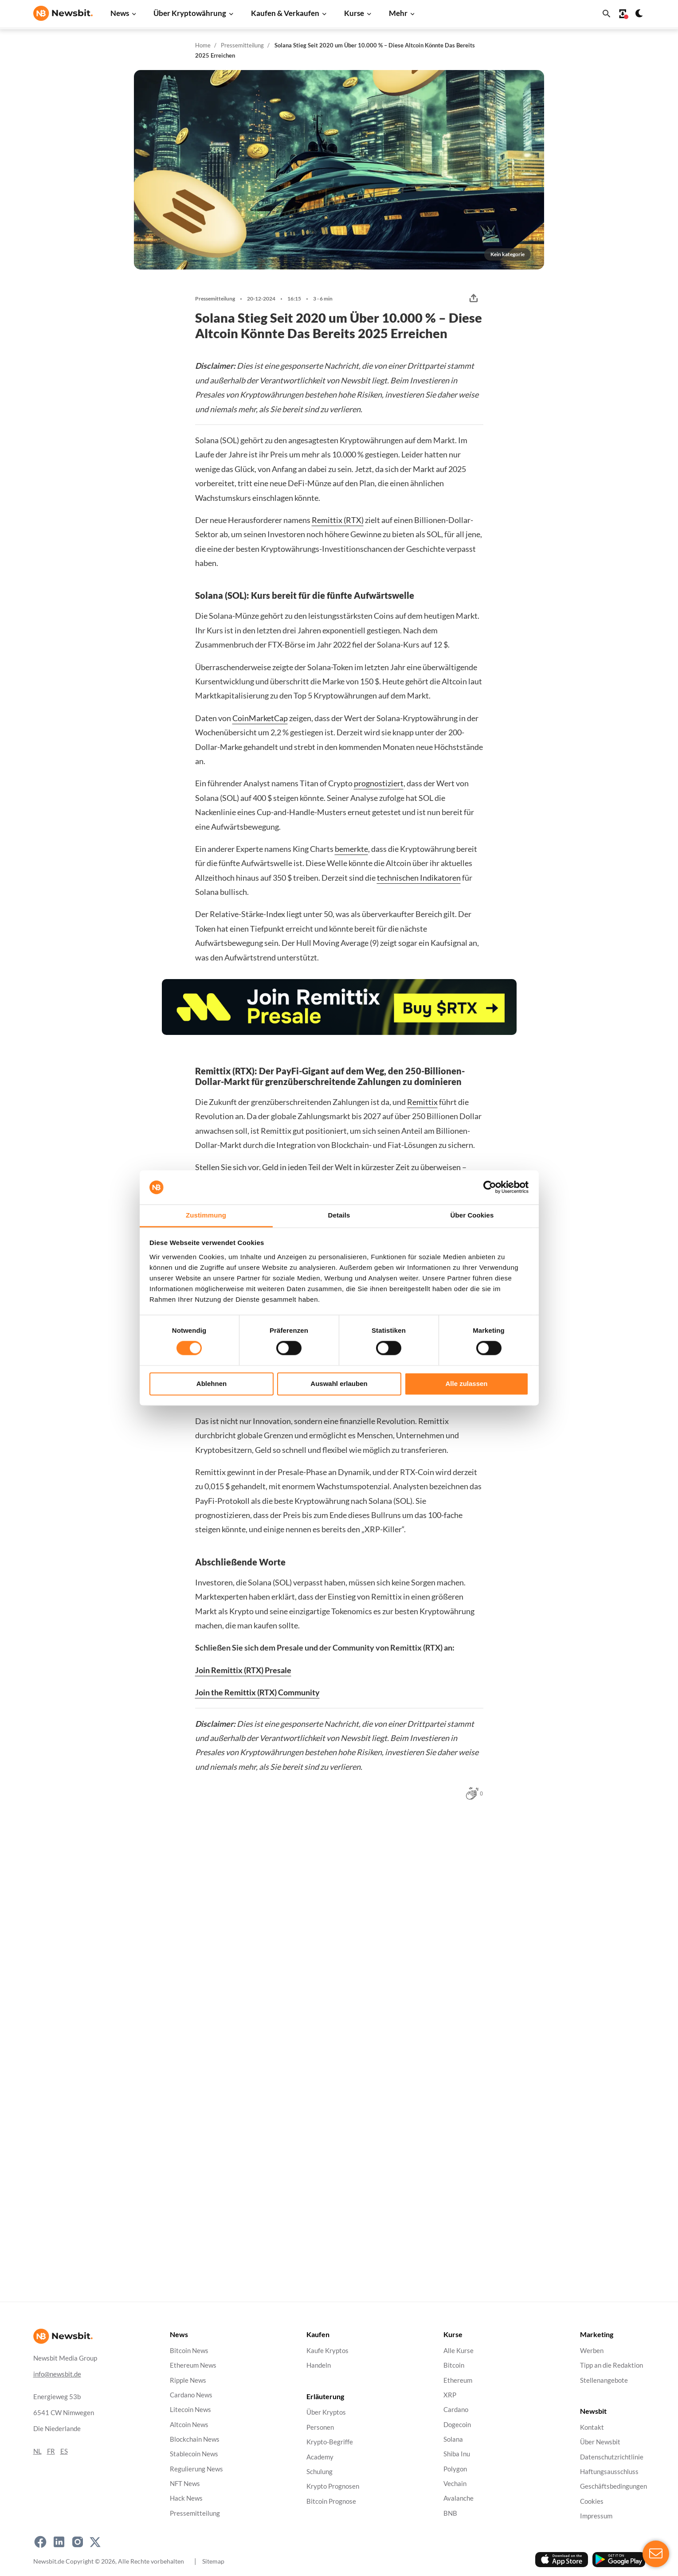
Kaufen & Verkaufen (285, 13)
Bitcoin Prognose (331, 2501)
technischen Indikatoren (419, 877)
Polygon (455, 2469)
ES (64, 2451)
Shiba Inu (456, 2454)
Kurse (354, 13)
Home (203, 45)
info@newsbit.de (57, 2374)
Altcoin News (189, 2424)
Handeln (318, 2365)
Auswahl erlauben (338, 1383)
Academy (319, 2457)
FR (51, 2451)
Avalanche (458, 2498)
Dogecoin (457, 2424)
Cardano (455, 2409)
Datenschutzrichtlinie (611, 2457)
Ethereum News (193, 2365)
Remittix (422, 1102)
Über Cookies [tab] (472, 1215)
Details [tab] (339, 1215)
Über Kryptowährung (189, 13)
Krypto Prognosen (332, 2486)
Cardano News (191, 2395)
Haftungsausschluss (609, 2471)
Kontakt (592, 2427)
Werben (592, 2350)
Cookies (592, 2501)
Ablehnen (211, 1383)
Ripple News (188, 2380)
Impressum (596, 2516)
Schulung (319, 2471)
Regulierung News (196, 2469)
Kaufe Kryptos (327, 2350)
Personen (320, 2427)
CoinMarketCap (260, 718)
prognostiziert (379, 783)
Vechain (454, 2483)
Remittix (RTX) (338, 520)
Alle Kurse (458, 2350)
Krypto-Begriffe (329, 2442)
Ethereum (457, 2380)
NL (37, 2451)
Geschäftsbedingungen (613, 2486)
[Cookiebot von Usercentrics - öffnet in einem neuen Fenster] (490, 1187)
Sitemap (213, 2561)
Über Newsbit (600, 2442)
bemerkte (351, 849)
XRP (449, 2395)
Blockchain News (194, 2439)
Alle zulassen (466, 1383)
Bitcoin (453, 2365)
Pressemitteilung (242, 45)
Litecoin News (190, 2409)
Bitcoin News (189, 2350)
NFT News (185, 2483)
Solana (453, 2439)
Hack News (186, 2498)
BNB (450, 2513)
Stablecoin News (194, 2454)
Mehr (398, 13)
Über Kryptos (326, 2412)
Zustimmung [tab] (206, 1215)
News (119, 13)
